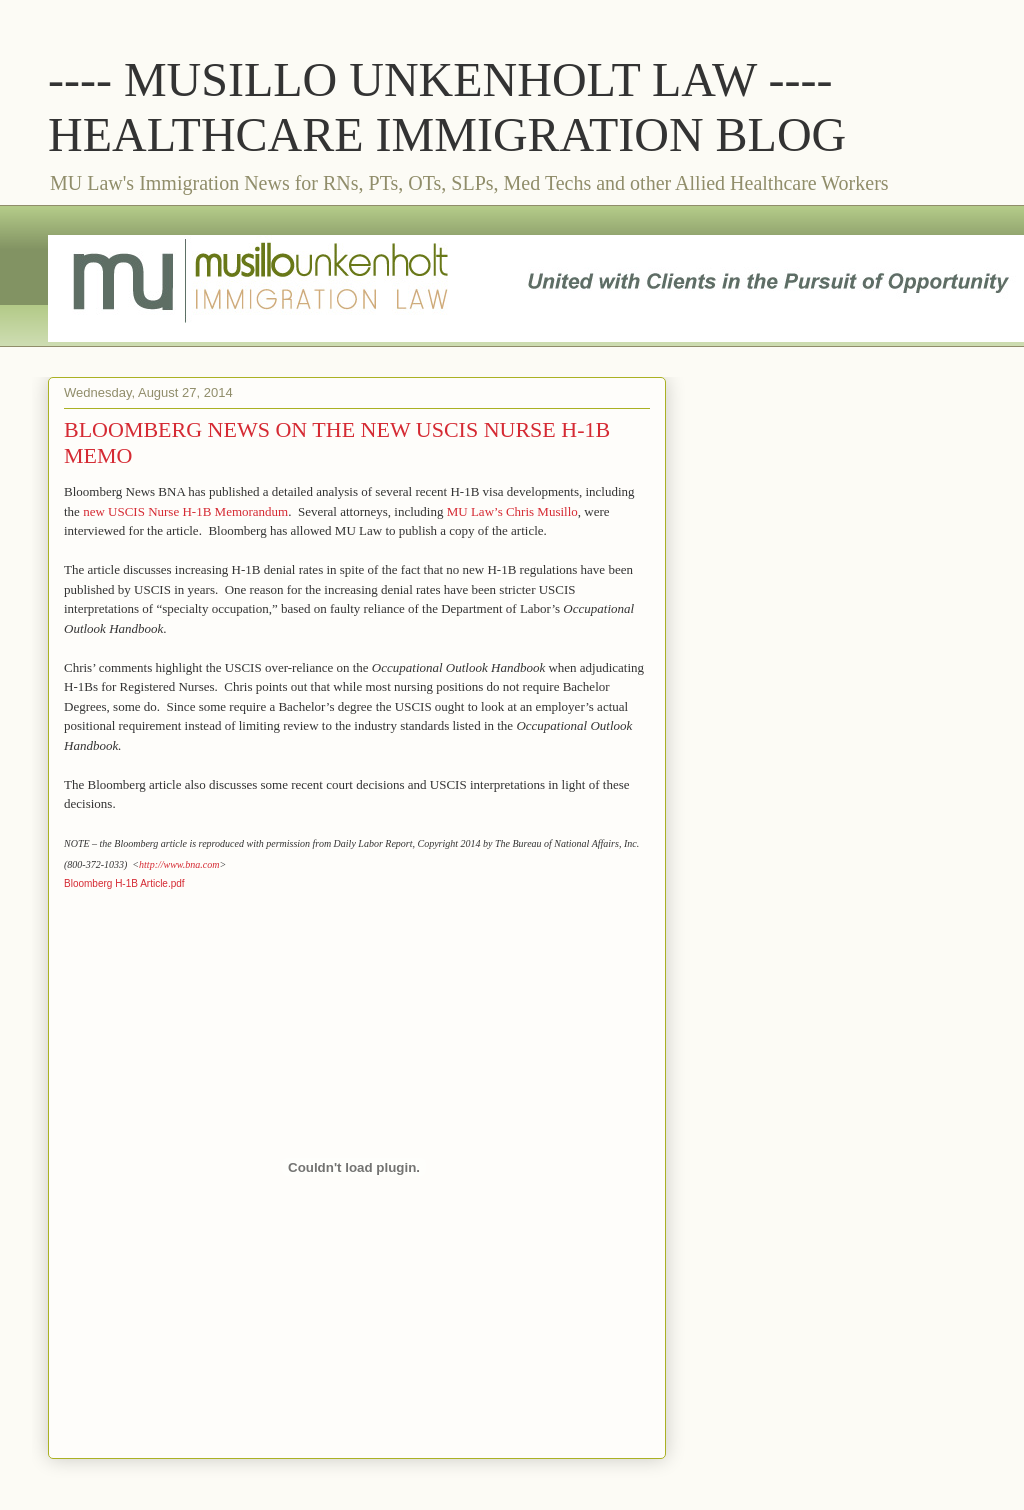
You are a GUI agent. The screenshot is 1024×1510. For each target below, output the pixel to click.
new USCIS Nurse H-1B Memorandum (185, 511)
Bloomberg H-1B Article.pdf (124, 883)
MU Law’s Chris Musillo (512, 511)
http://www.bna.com (179, 864)
